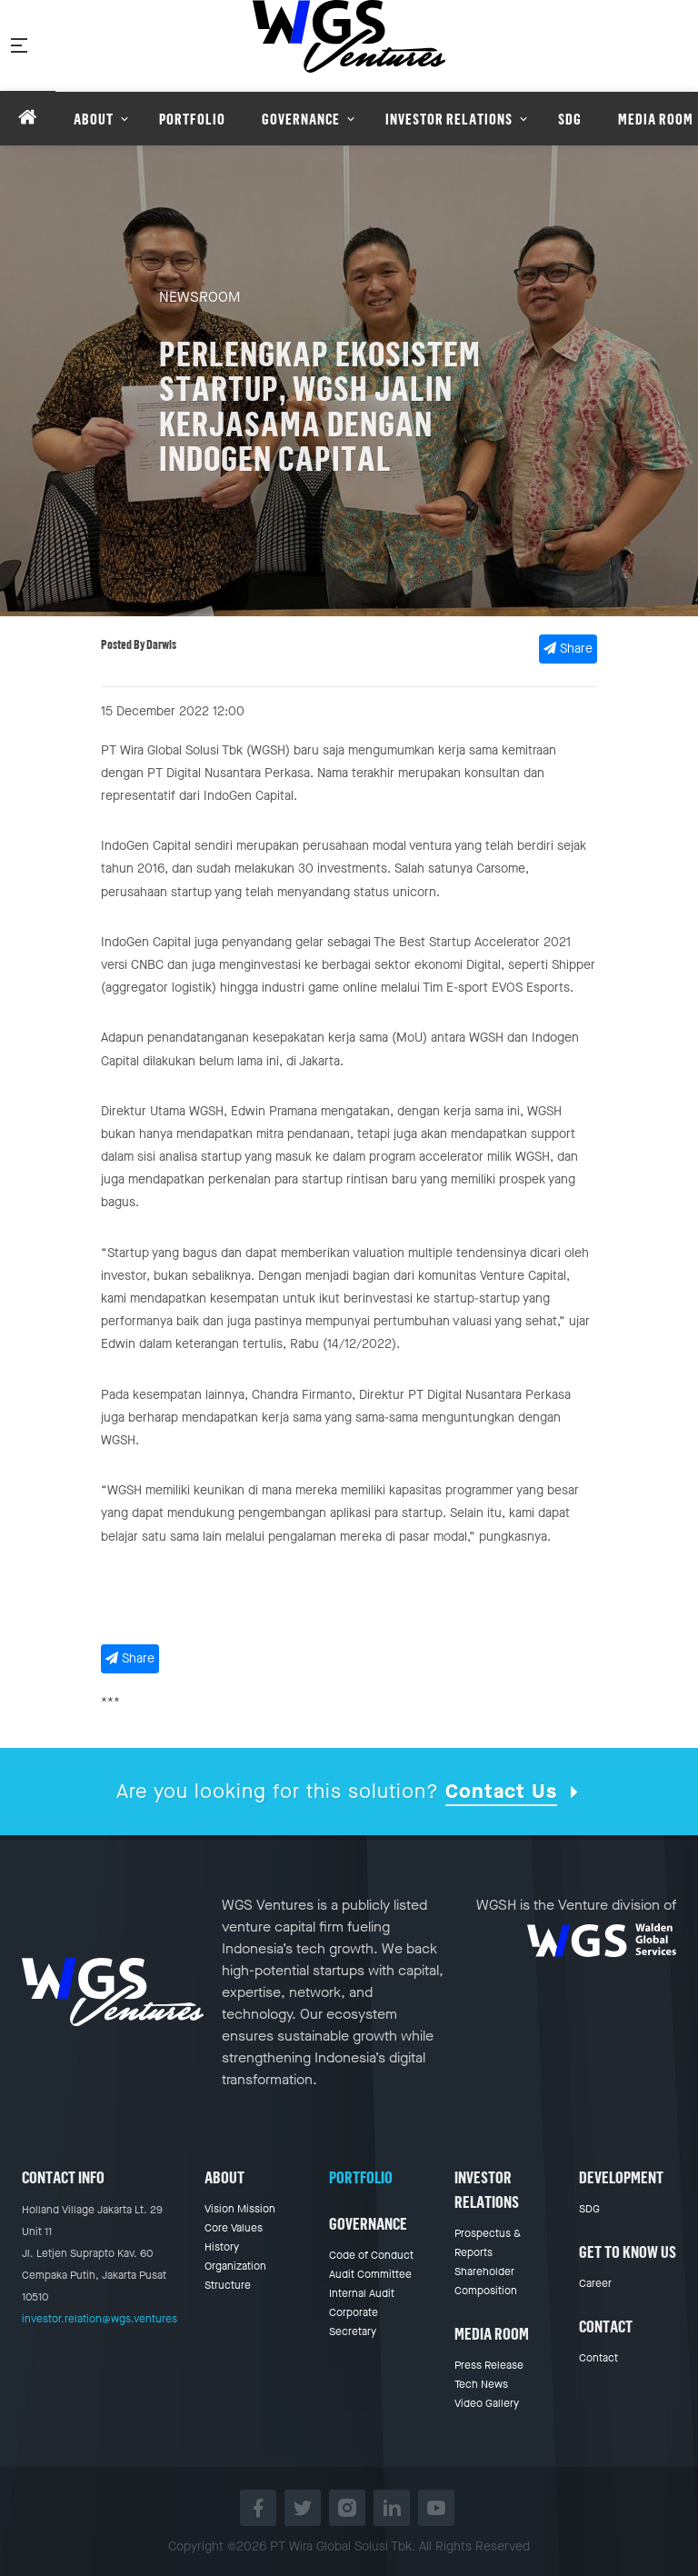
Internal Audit (361, 2293)
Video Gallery (486, 2403)
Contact (598, 2358)
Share (568, 648)
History (221, 2247)
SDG (589, 2209)
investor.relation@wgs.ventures (99, 2318)
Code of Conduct (371, 2255)
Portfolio (361, 2177)
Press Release (489, 2365)
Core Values (233, 2228)
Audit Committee (370, 2274)
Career (595, 2283)
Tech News (481, 2384)
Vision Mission (239, 2209)
